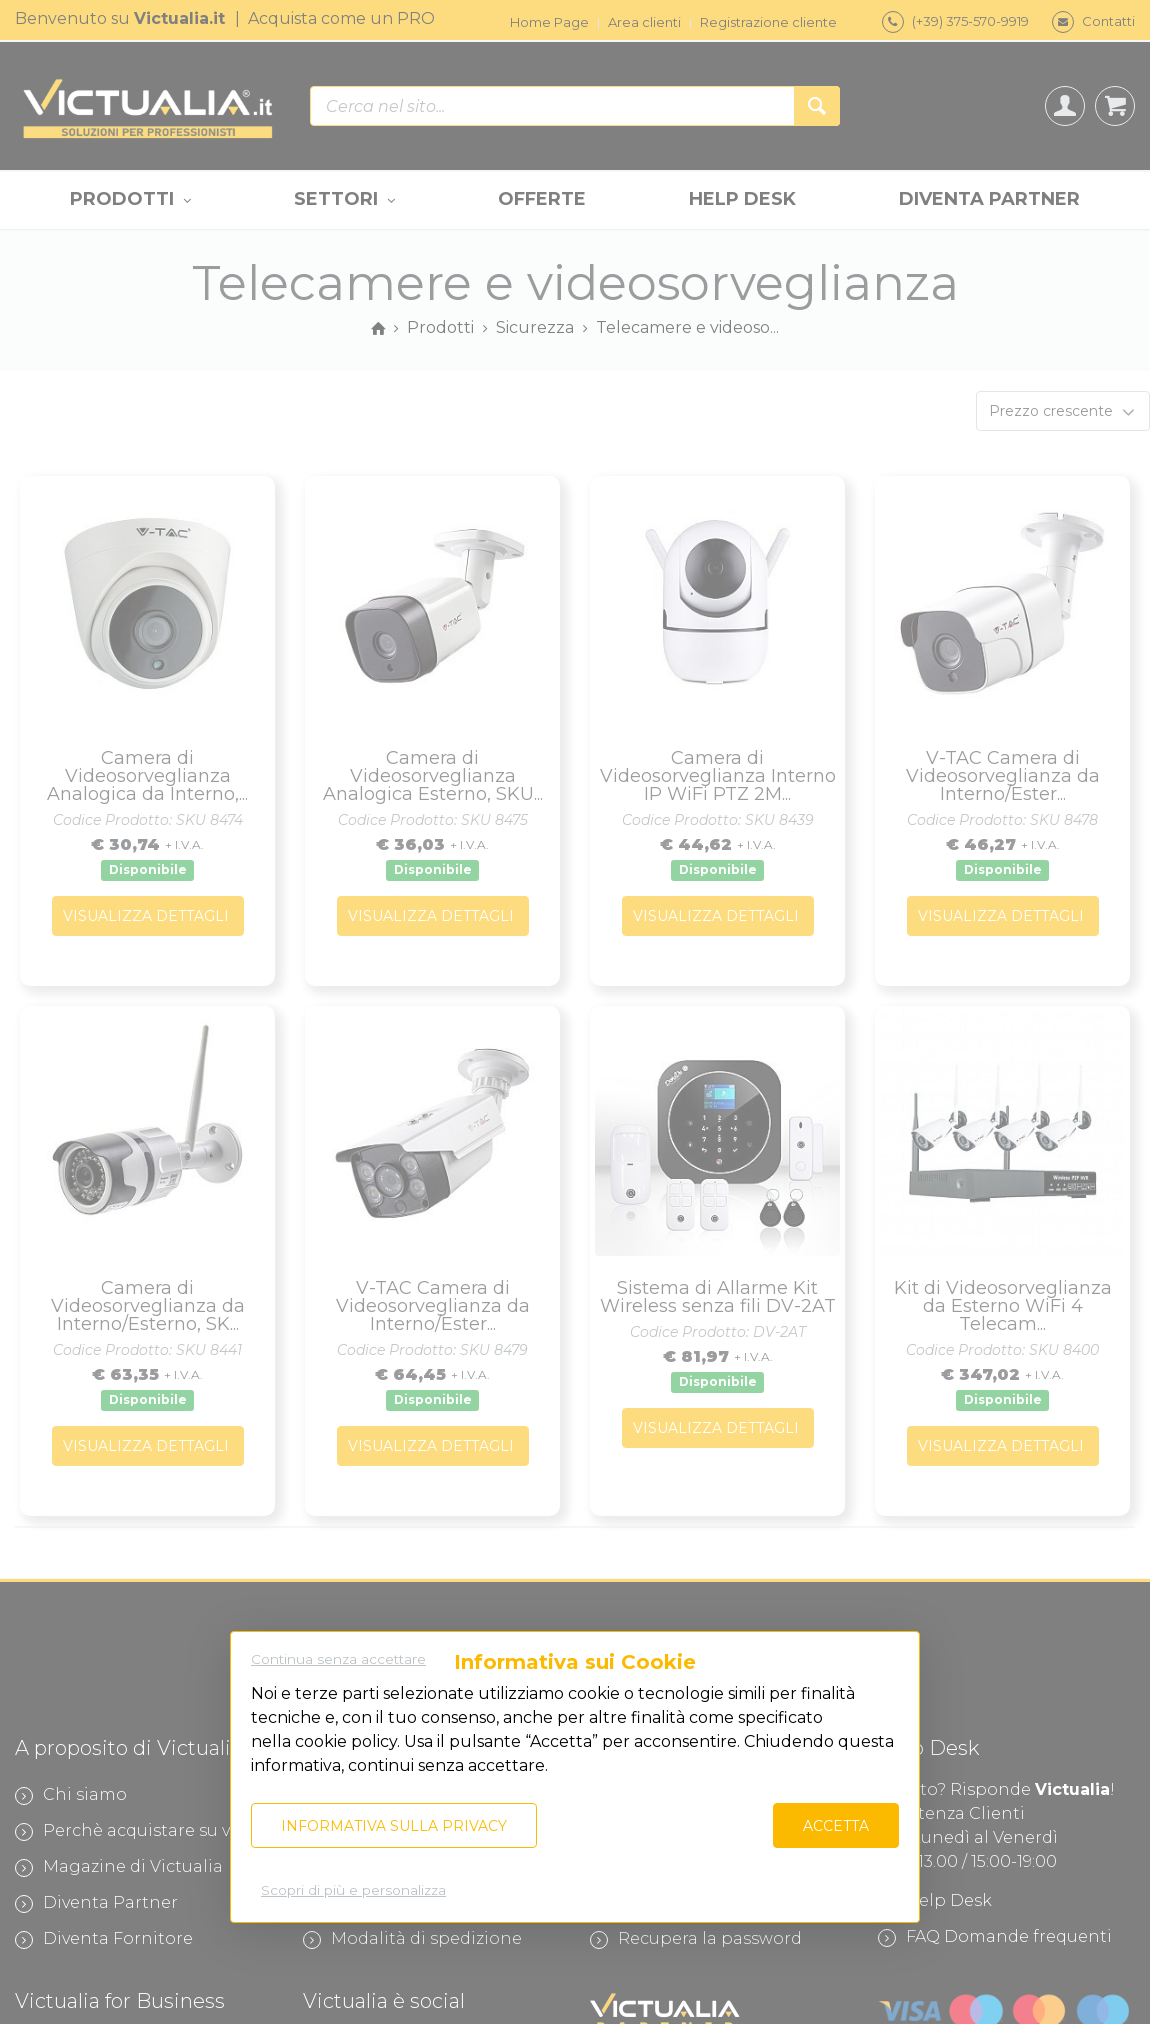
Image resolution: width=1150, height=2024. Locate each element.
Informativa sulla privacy (394, 1826)
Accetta (836, 1826)
